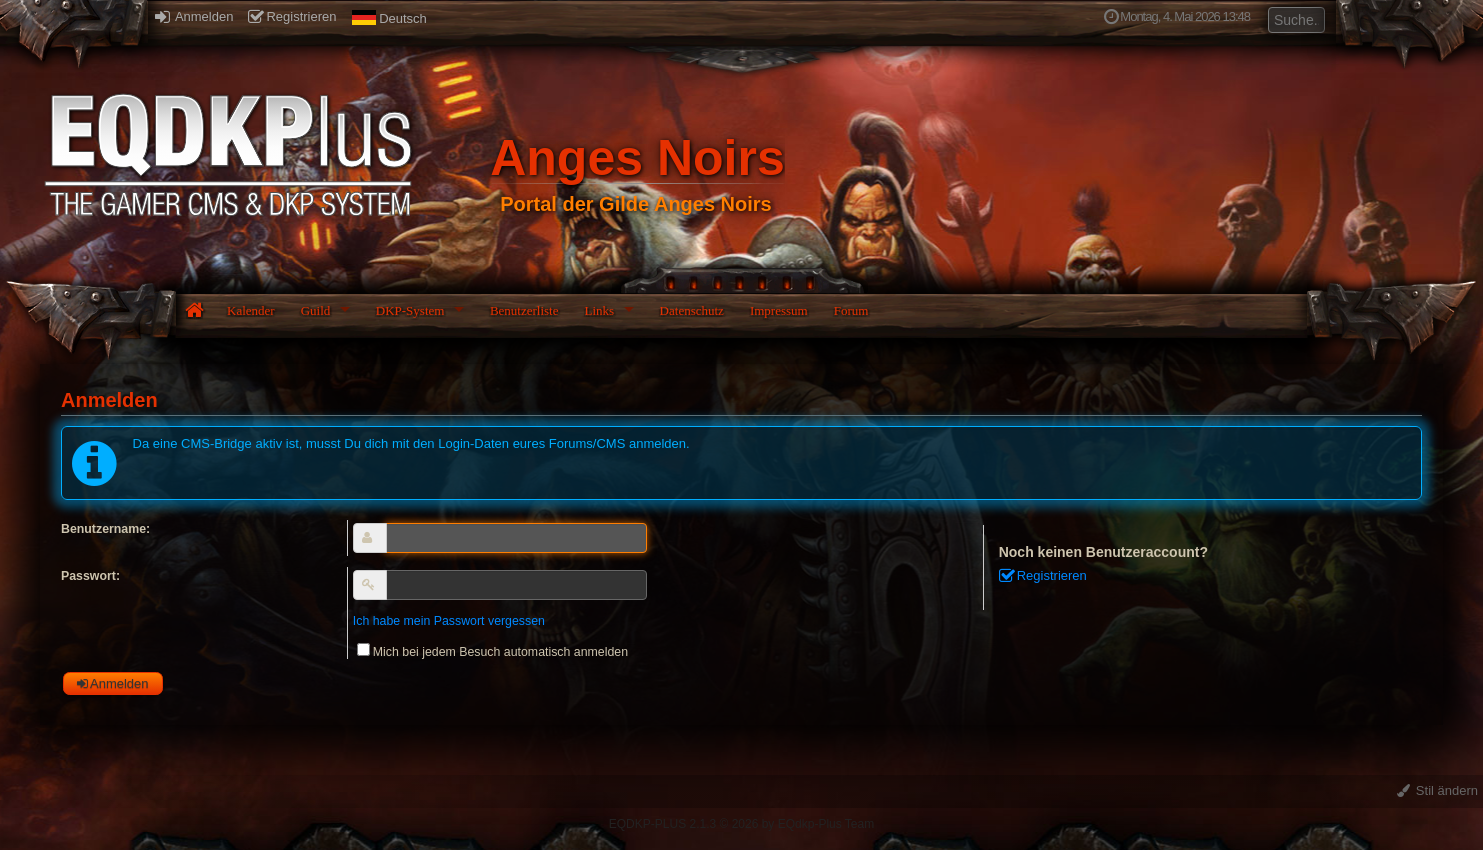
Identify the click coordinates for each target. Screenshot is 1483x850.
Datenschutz (692, 310)
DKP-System (410, 310)
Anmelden (194, 16)
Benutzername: (105, 529)
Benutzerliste (524, 310)
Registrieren (292, 16)
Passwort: (90, 576)
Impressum (779, 310)
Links (599, 310)
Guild (316, 310)
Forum (851, 310)
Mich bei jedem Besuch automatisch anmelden (492, 652)
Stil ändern (1437, 790)
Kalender (251, 310)
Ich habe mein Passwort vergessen (449, 621)
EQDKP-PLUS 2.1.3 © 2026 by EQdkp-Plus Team (741, 824)
